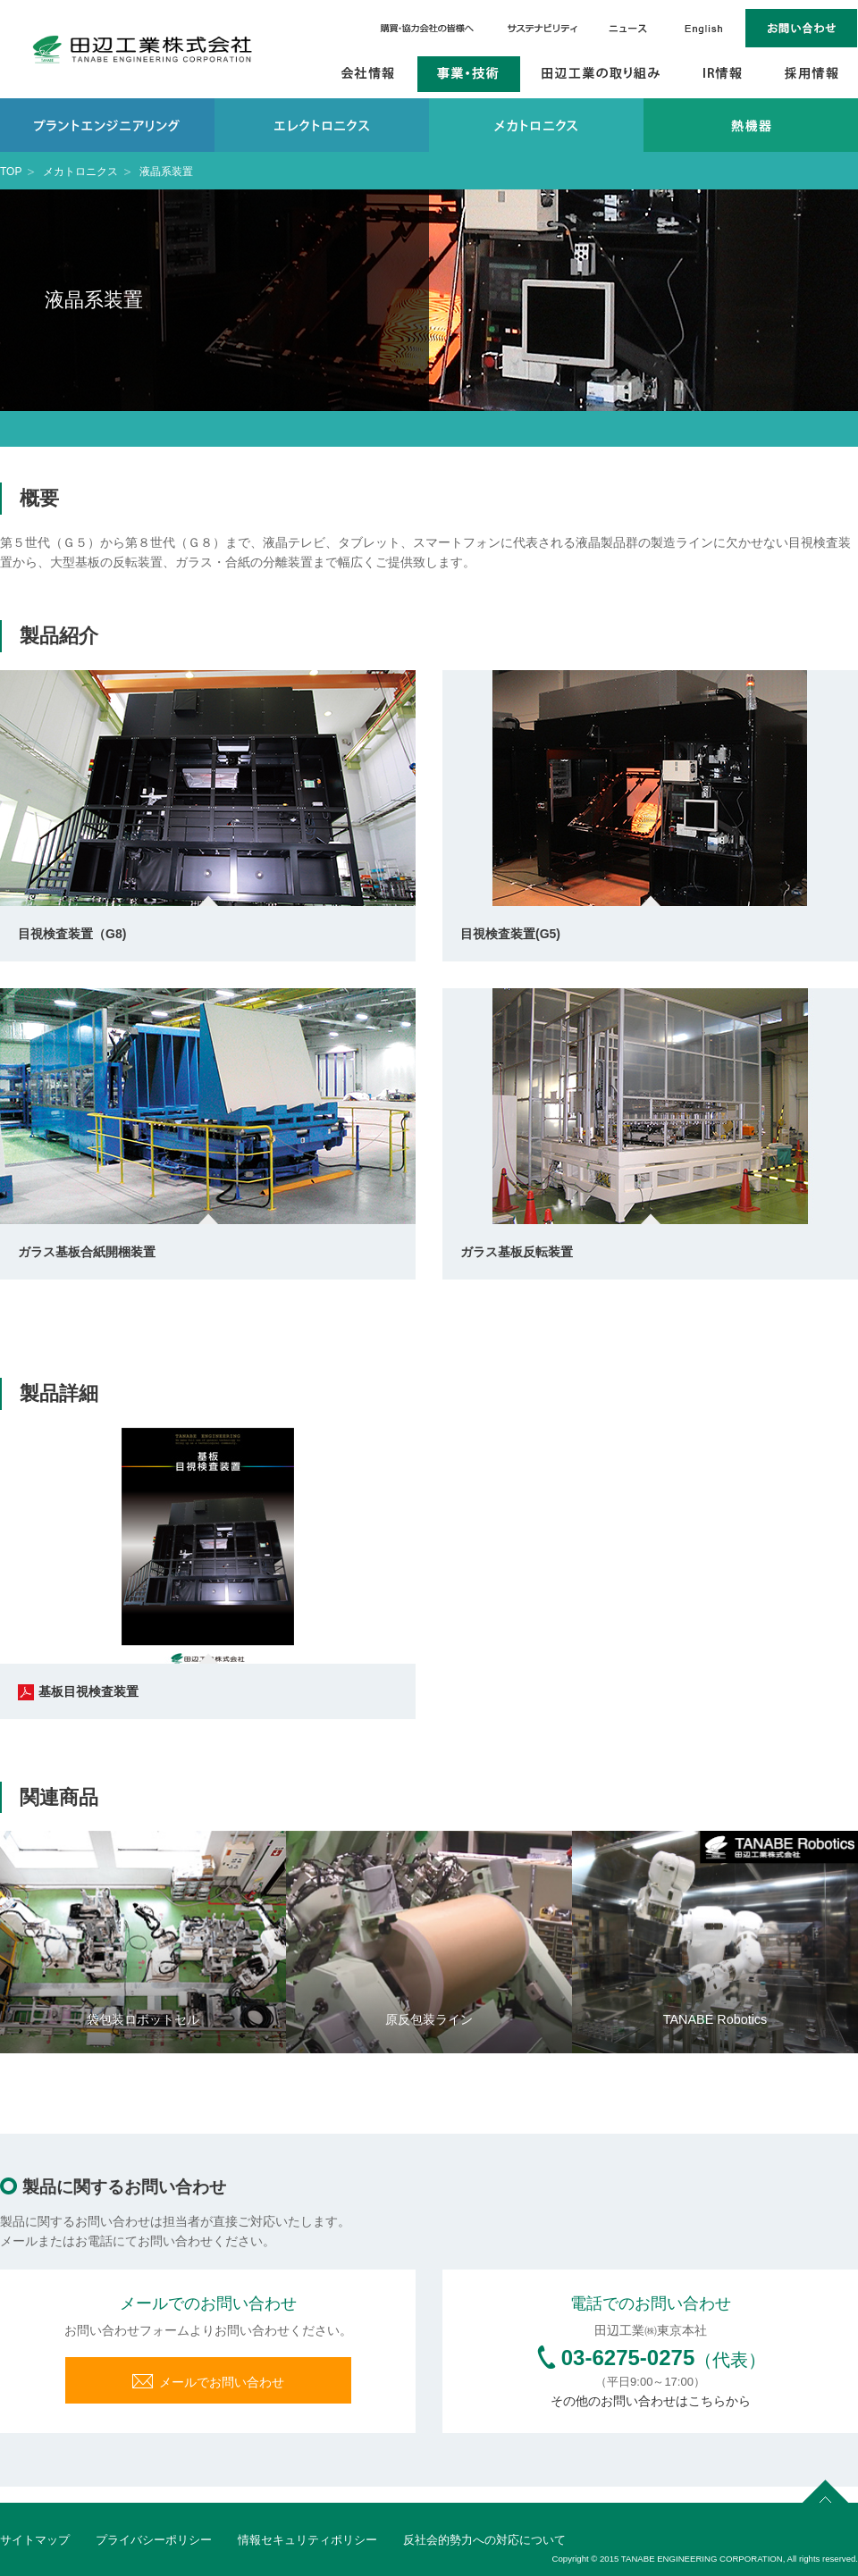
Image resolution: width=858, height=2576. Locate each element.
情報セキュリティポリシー (307, 2540)
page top (826, 2488)
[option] (143, 1942)
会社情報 (368, 74)
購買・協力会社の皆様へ (428, 28)
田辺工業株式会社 (142, 49)
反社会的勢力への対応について (484, 2540)
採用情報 (811, 74)
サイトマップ (35, 2540)
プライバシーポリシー (154, 2540)
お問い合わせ (801, 28)
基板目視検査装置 (78, 1691)
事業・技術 (468, 74)
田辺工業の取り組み (601, 74)
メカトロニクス (80, 171)
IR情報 (723, 74)
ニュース (627, 28)
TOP (10, 171)
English (703, 28)
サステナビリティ (542, 28)
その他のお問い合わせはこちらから (651, 2401)
